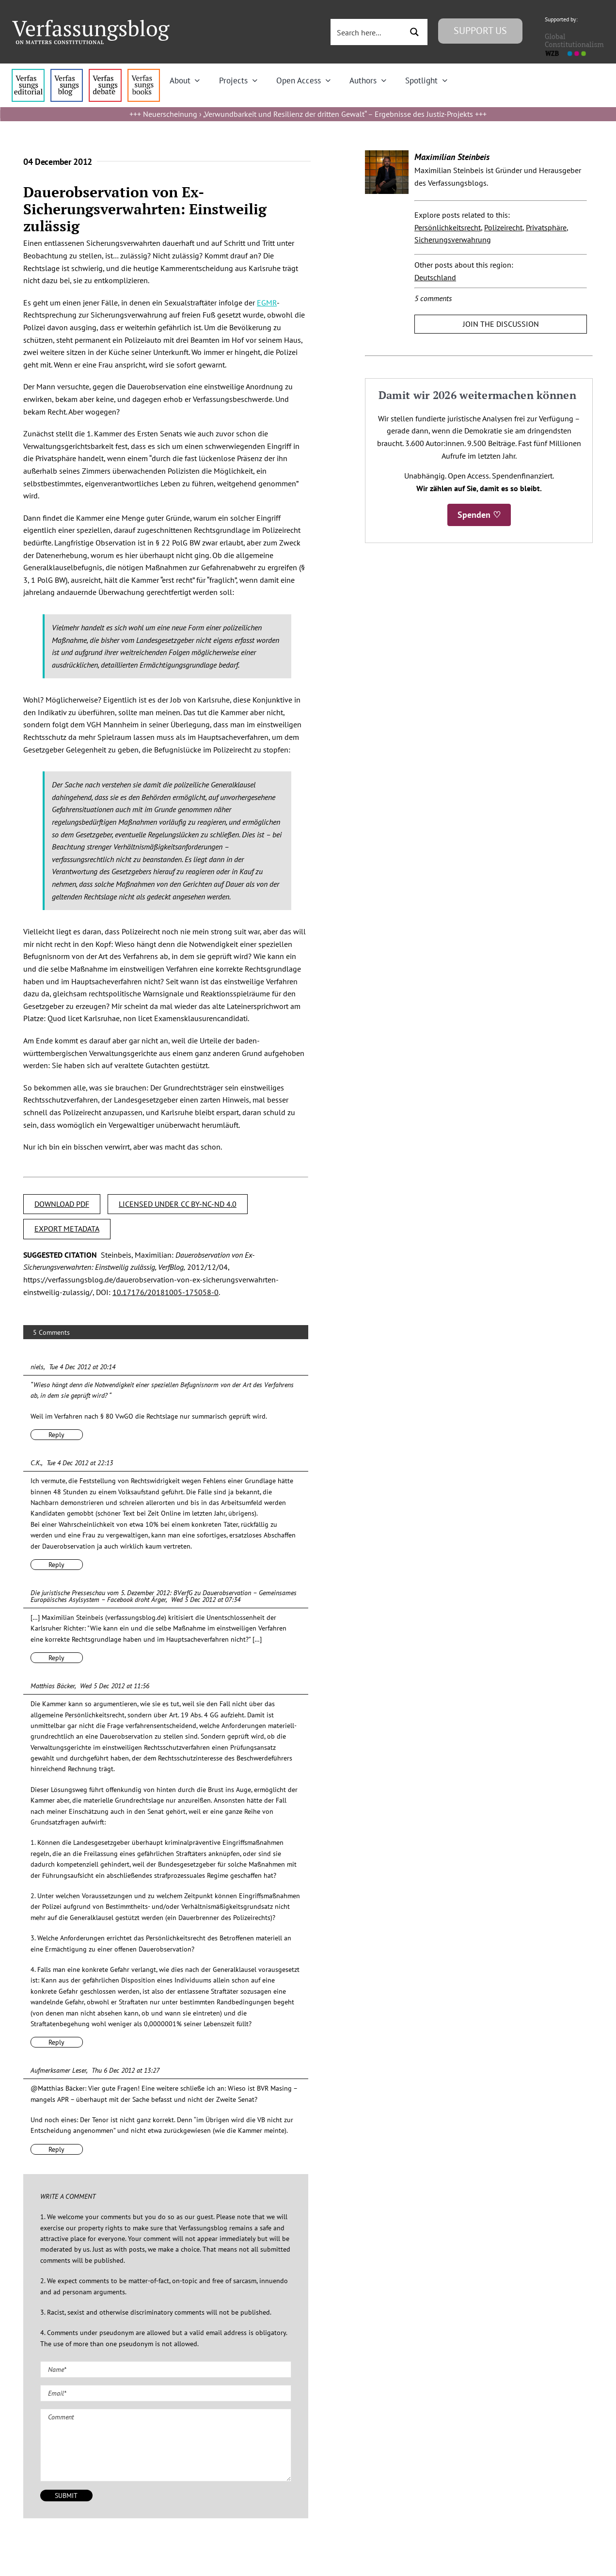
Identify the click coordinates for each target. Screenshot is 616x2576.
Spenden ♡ (479, 514)
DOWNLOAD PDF (61, 1204)
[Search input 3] (367, 32)
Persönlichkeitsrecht (447, 227)
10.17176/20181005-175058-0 (165, 1292)
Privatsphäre (546, 227)
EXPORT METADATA (66, 1228)
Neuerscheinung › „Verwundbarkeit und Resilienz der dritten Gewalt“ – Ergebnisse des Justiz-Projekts (308, 114)
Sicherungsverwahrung (452, 239)
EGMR (267, 302)
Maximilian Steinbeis (452, 156)
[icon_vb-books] (143, 73)
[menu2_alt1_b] (105, 73)
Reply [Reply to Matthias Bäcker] (56, 2042)
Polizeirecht (503, 227)
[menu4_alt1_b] (28, 73)
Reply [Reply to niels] (56, 1434)
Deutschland (435, 277)
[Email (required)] (165, 2393)
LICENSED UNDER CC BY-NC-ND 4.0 (178, 1204)
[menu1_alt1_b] (66, 73)
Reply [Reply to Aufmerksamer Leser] (56, 2149)
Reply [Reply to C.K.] (56, 1564)
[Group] (91, 24)
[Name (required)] (165, 2369)
